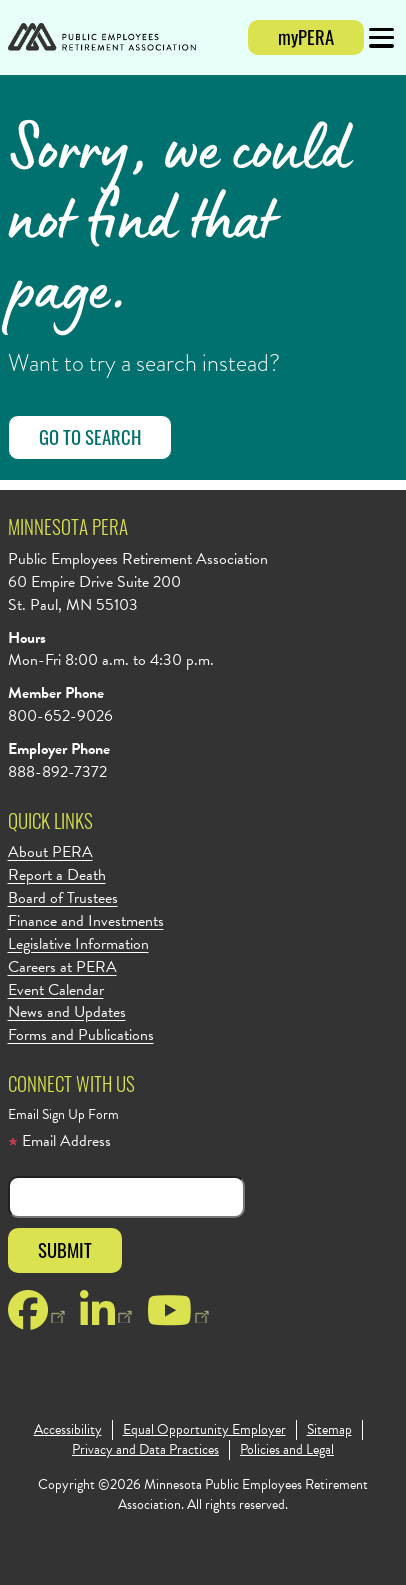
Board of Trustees (63, 898)
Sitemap (329, 1430)
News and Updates (67, 1012)
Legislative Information (78, 944)
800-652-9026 (60, 716)
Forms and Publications (81, 1035)
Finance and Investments (86, 921)
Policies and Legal (287, 1450)
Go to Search (90, 436)
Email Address (59, 1141)
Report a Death (57, 875)
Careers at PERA (62, 967)
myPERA (306, 36)
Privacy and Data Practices (145, 1450)
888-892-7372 (57, 772)
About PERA (50, 852)
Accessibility (68, 1430)
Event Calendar (56, 990)
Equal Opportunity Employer (204, 1430)
